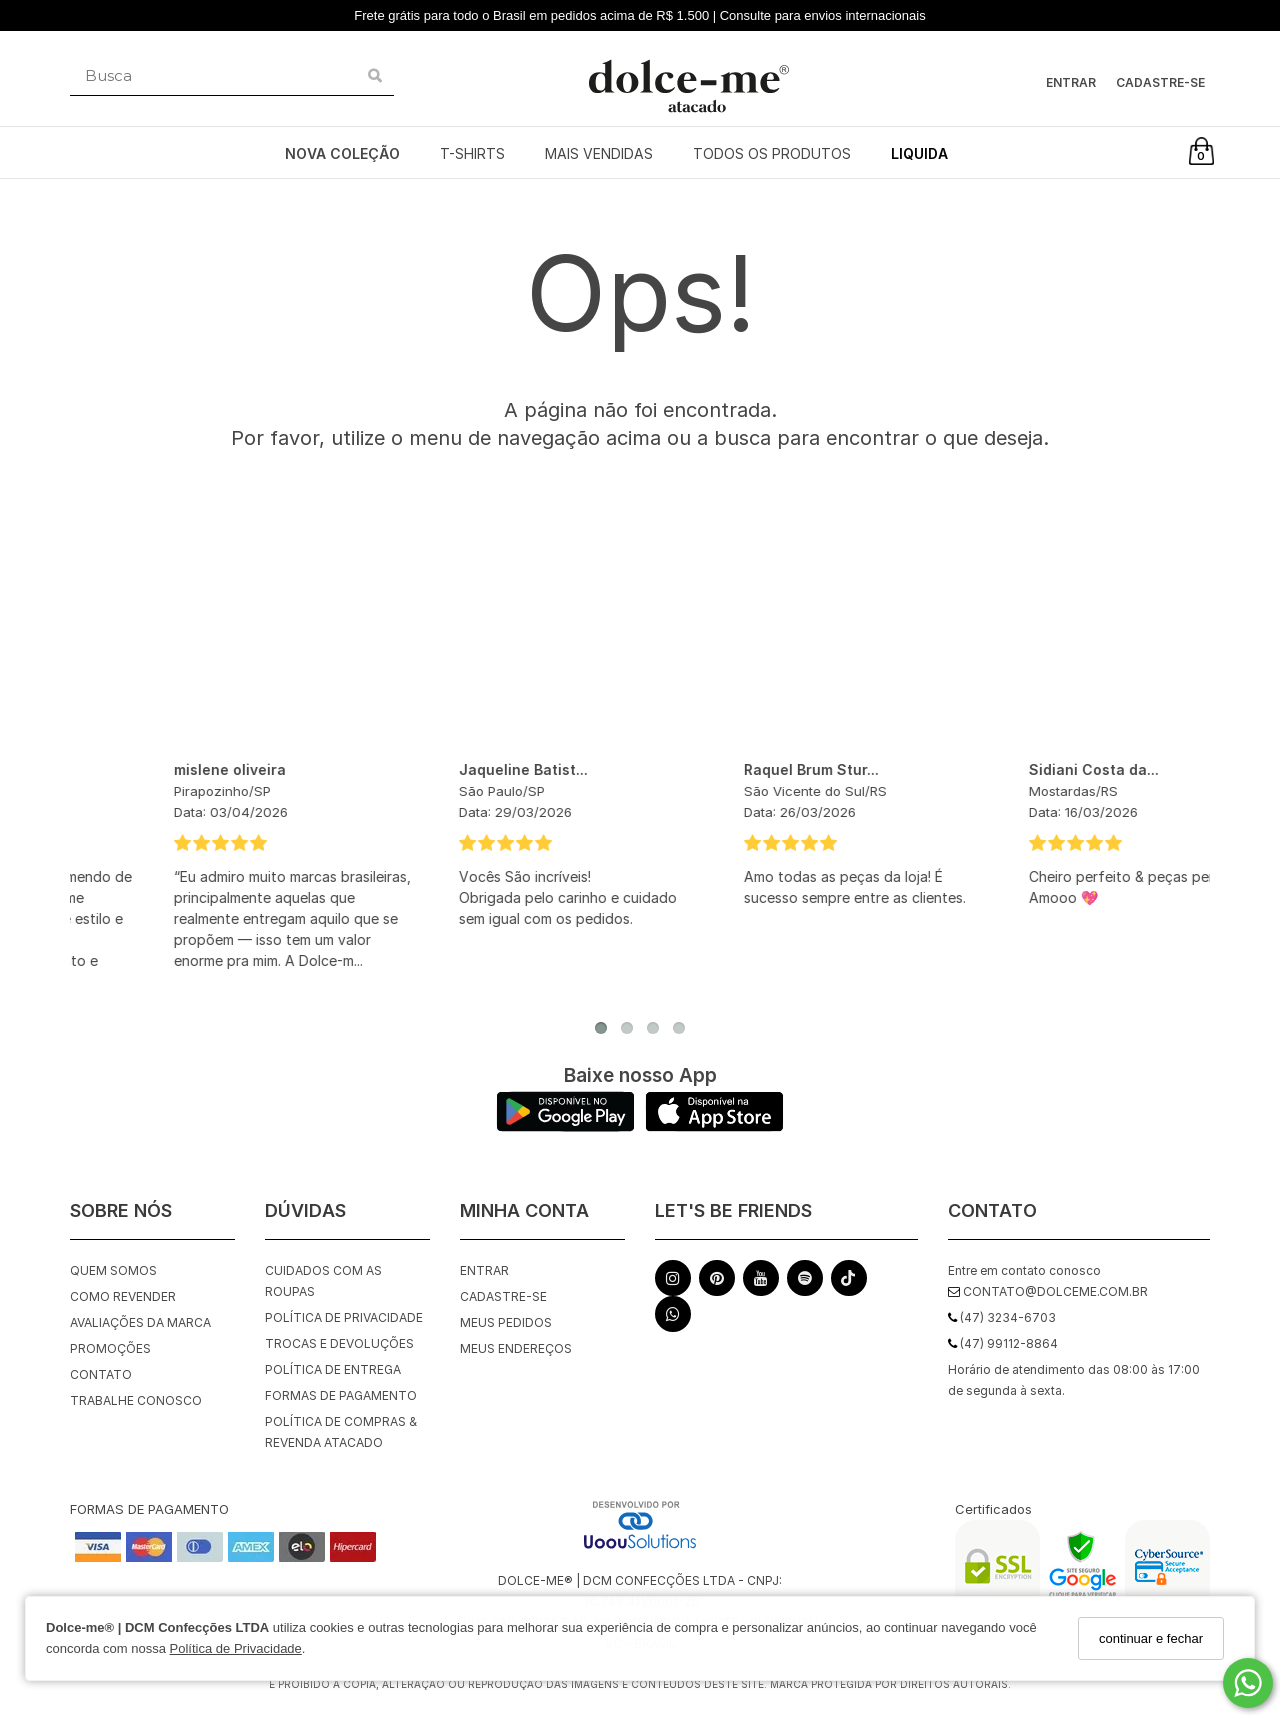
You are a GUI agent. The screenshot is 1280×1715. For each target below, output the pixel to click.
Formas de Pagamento (341, 1395)
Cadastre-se (1160, 82)
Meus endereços (516, 1348)
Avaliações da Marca (140, 1322)
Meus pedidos (506, 1322)
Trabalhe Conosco (136, 1400)
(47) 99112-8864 (1003, 1343)
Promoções (110, 1348)
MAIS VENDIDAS (599, 153)
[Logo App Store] (714, 1126)
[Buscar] (375, 76)
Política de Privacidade (236, 1648)
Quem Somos (113, 1270)
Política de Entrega (333, 1369)
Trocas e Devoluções (339, 1343)
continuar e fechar (1151, 1638)
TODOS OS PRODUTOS (772, 153)
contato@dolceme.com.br (1048, 1291)
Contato (101, 1374)
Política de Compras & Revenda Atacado (341, 1432)
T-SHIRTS (472, 153)
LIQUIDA (919, 153)
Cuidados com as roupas (323, 1281)
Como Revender (123, 1296)
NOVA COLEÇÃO (342, 153)
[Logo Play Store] (565, 1126)
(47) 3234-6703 (1002, 1317)
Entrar (1071, 82)
